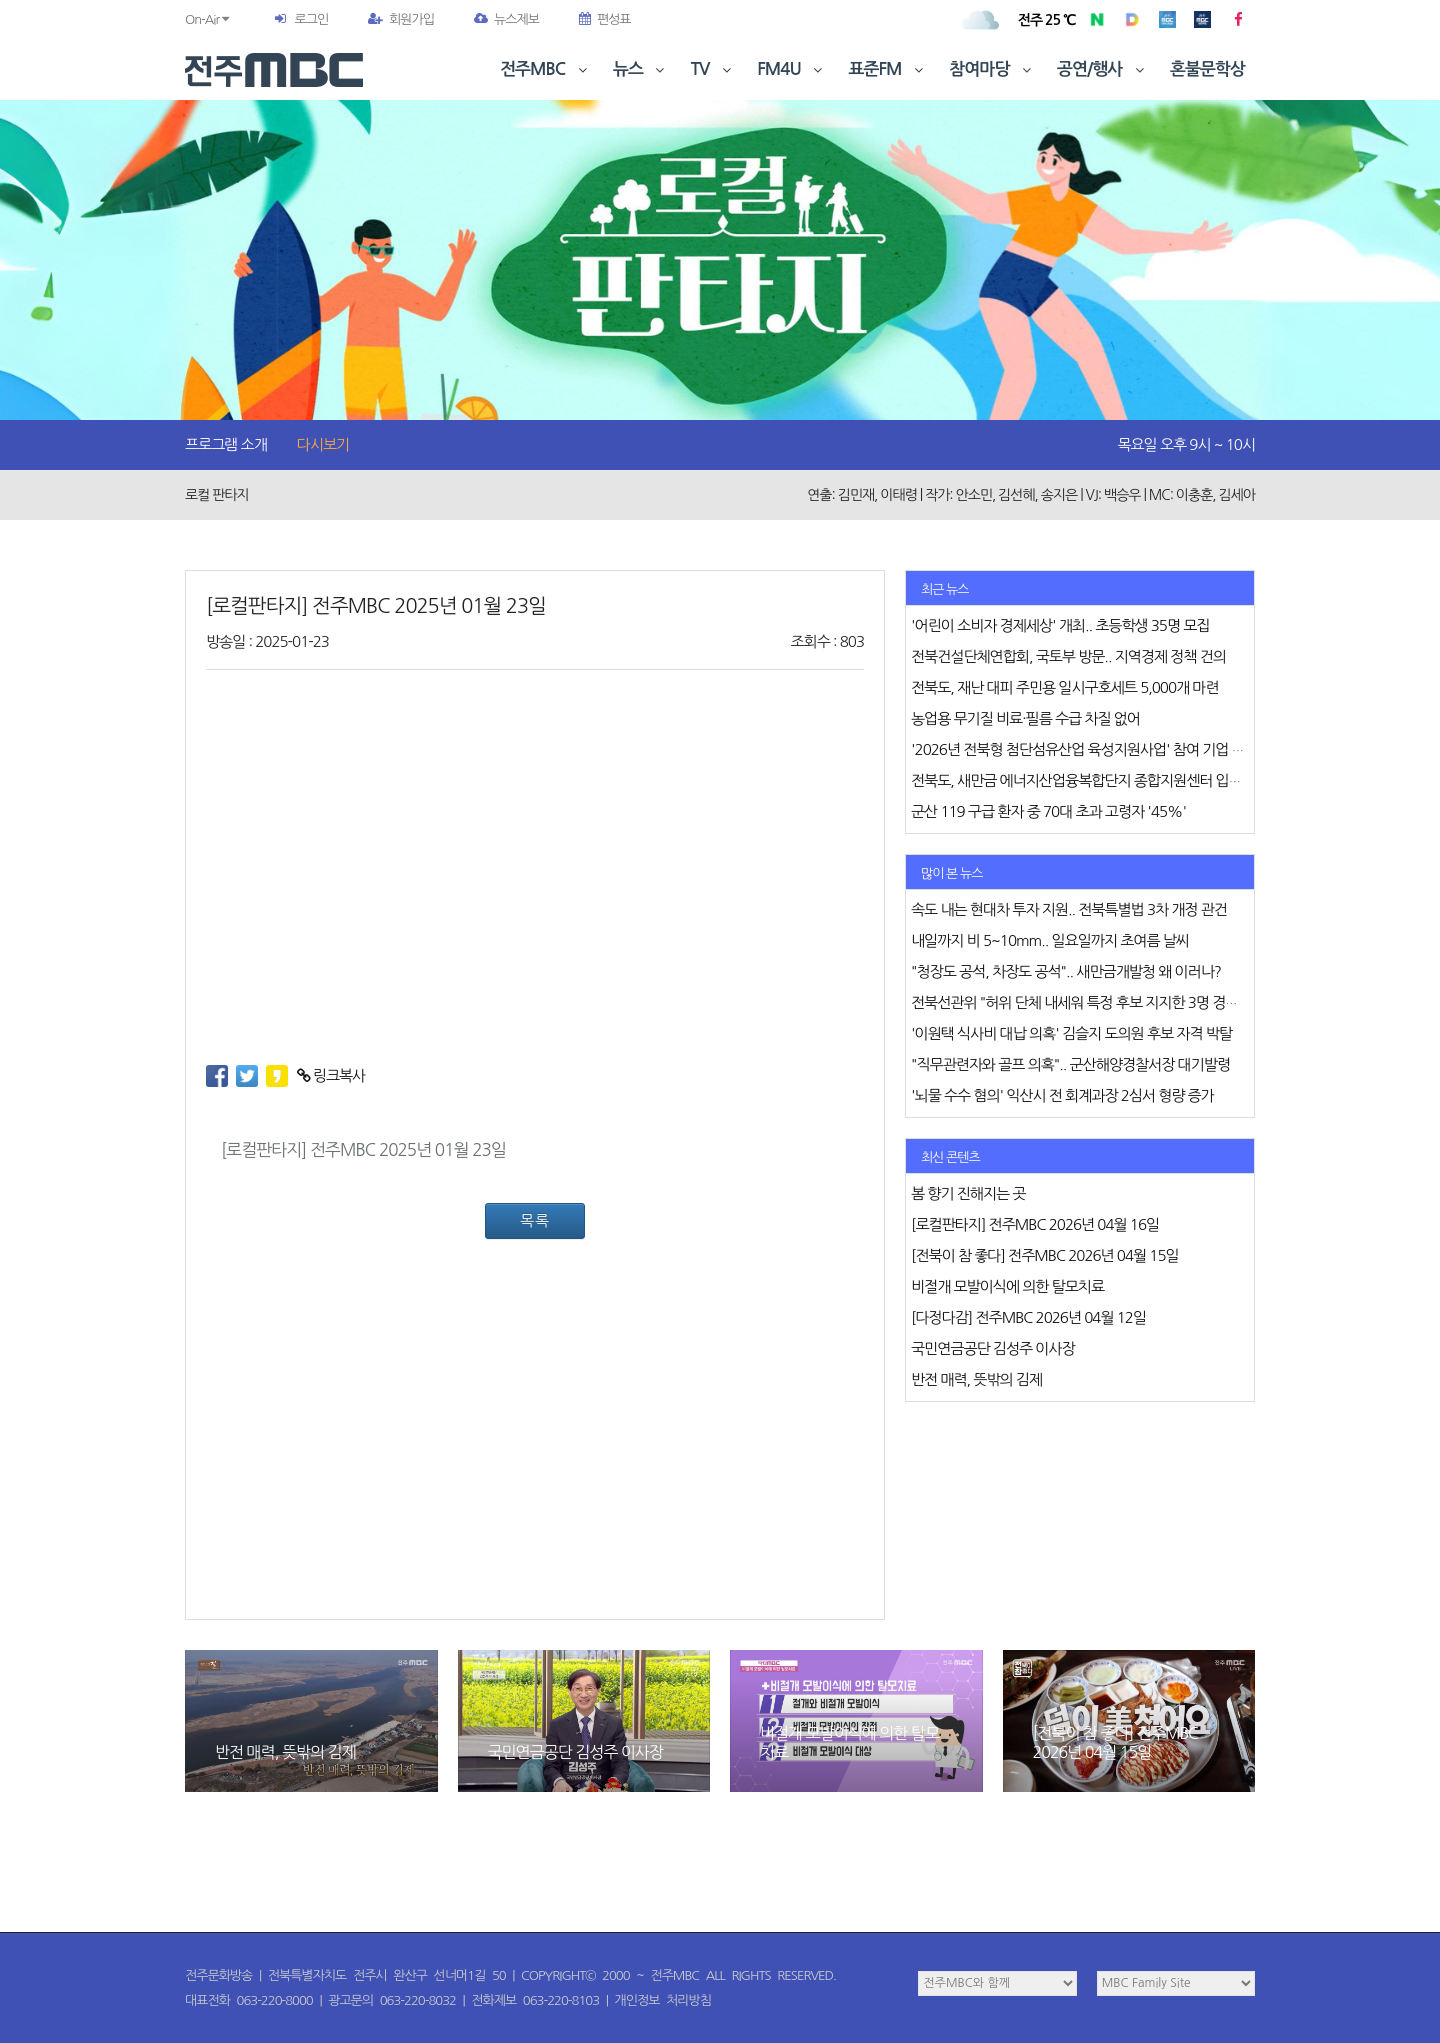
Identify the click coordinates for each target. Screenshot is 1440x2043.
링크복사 (331, 1075)
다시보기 (323, 444)
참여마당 (992, 69)
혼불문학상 (1207, 69)
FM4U (791, 69)
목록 (535, 1220)
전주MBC (545, 69)
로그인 (311, 19)
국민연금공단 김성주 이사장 (575, 1752)
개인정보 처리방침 (663, 2000)
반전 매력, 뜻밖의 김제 (285, 1752)
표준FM (888, 69)
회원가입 (401, 19)
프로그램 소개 (226, 444)
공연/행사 (1102, 69)
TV (713, 69)
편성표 (605, 19)
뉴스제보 (506, 19)
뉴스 (641, 69)
